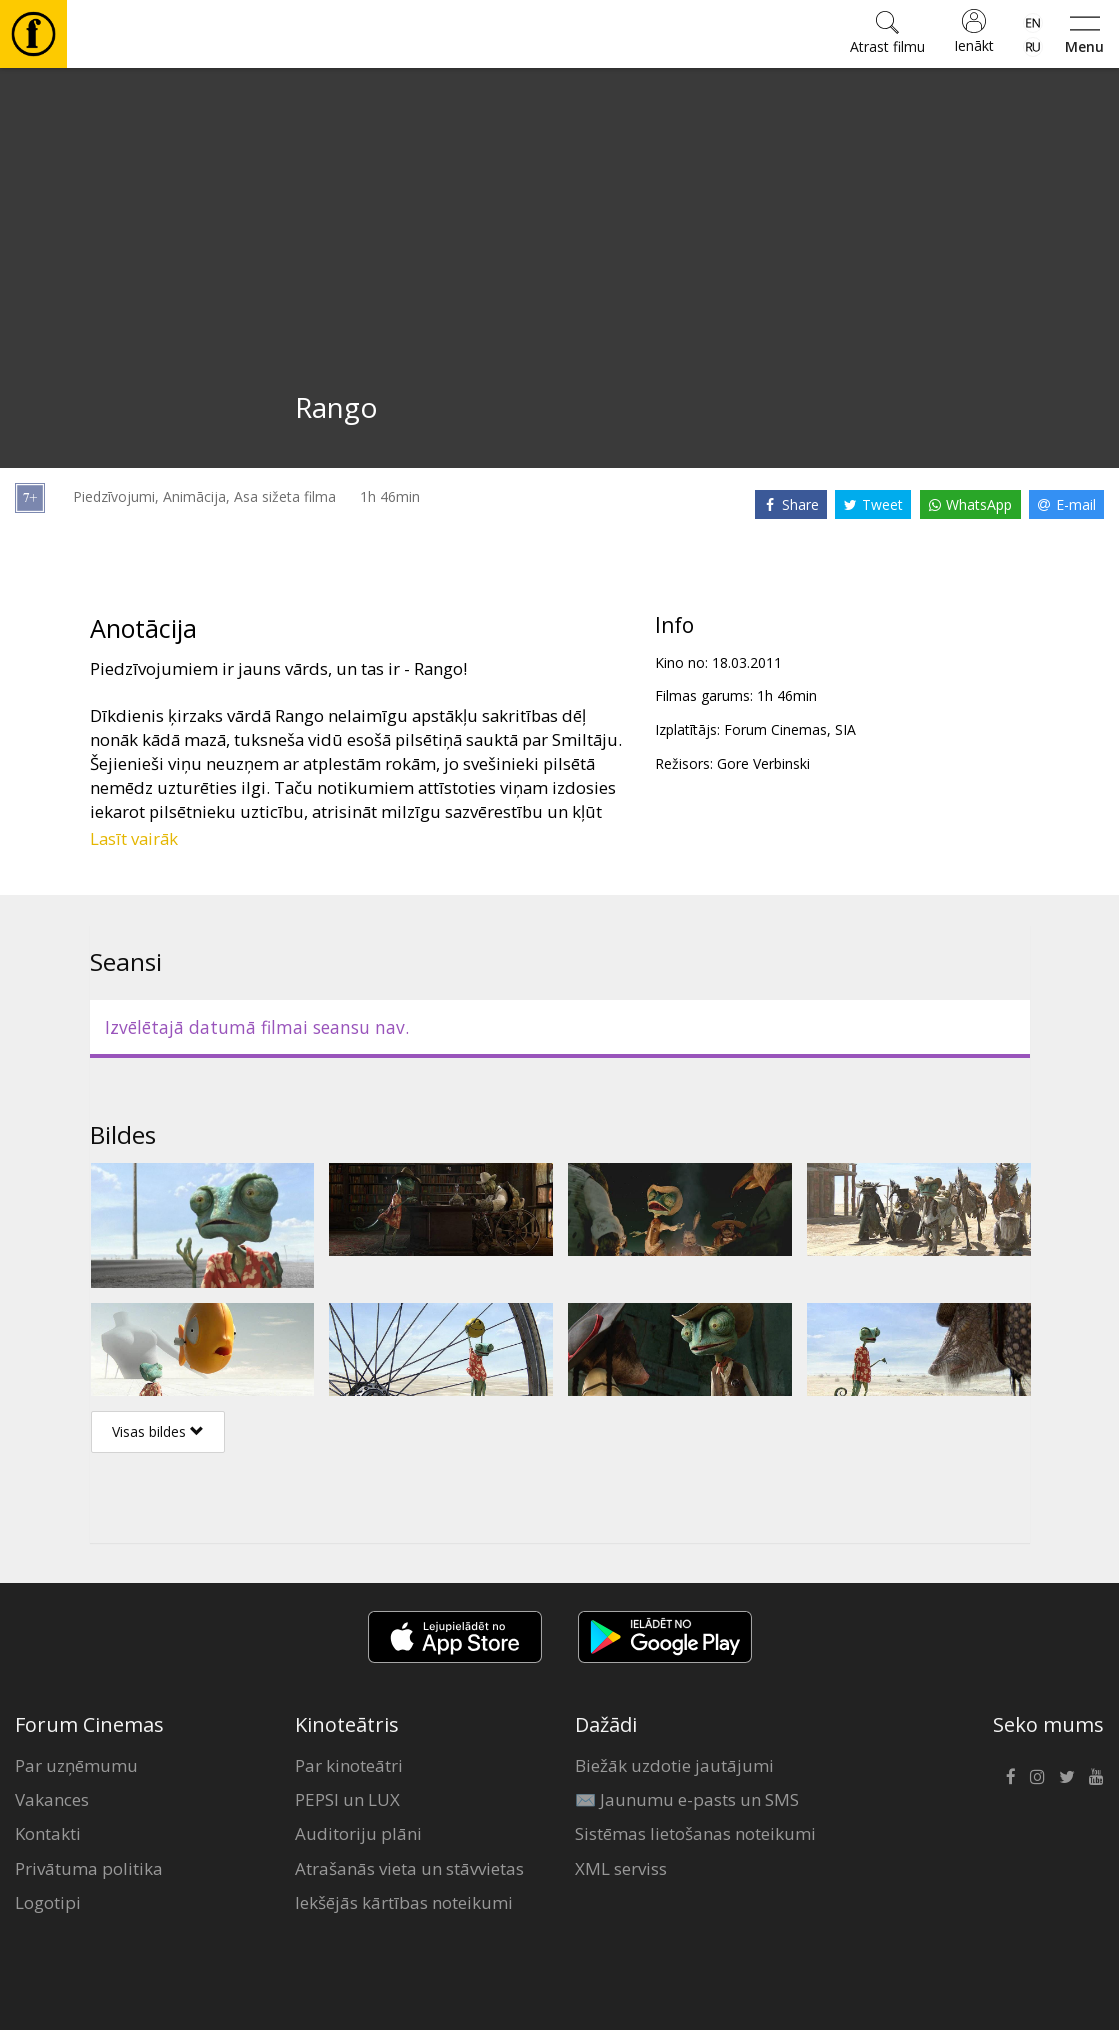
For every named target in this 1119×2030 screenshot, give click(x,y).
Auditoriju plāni (358, 1833)
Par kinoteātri (349, 1765)
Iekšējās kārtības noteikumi (404, 1902)
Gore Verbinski (763, 763)
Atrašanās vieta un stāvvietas (409, 1868)
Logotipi (48, 1902)
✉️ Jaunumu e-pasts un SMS (687, 1799)
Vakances (52, 1799)
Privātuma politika (89, 1868)
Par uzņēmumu (76, 1765)
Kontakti (48, 1833)
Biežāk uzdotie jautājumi (674, 1765)
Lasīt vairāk (134, 838)
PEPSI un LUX (347, 1799)
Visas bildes (158, 1431)
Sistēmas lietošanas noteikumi (695, 1833)
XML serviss (621, 1868)
